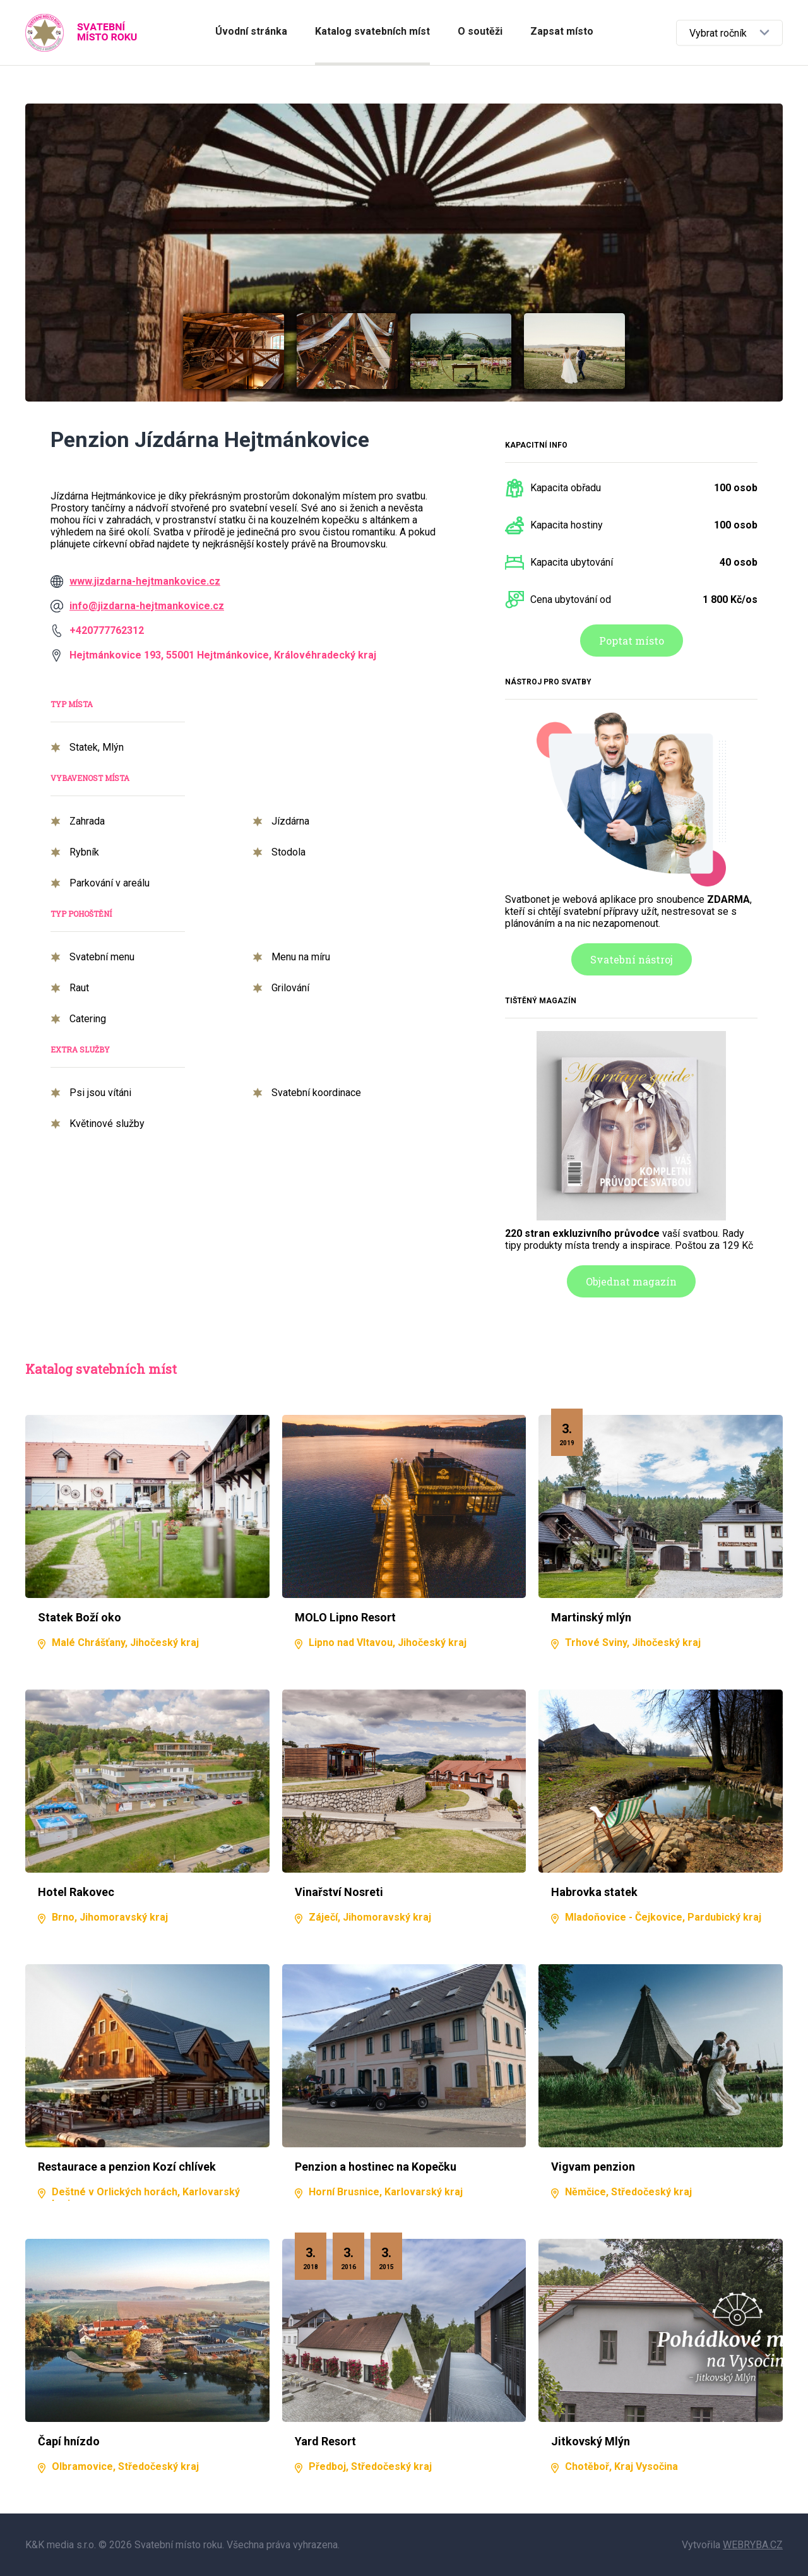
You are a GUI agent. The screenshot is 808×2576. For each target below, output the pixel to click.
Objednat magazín (631, 1281)
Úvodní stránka (251, 31)
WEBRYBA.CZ (753, 2545)
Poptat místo (631, 640)
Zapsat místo (561, 31)
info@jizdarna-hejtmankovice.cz (146, 606)
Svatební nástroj (631, 959)
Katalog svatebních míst (372, 31)
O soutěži (480, 31)
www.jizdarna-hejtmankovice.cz (144, 581)
